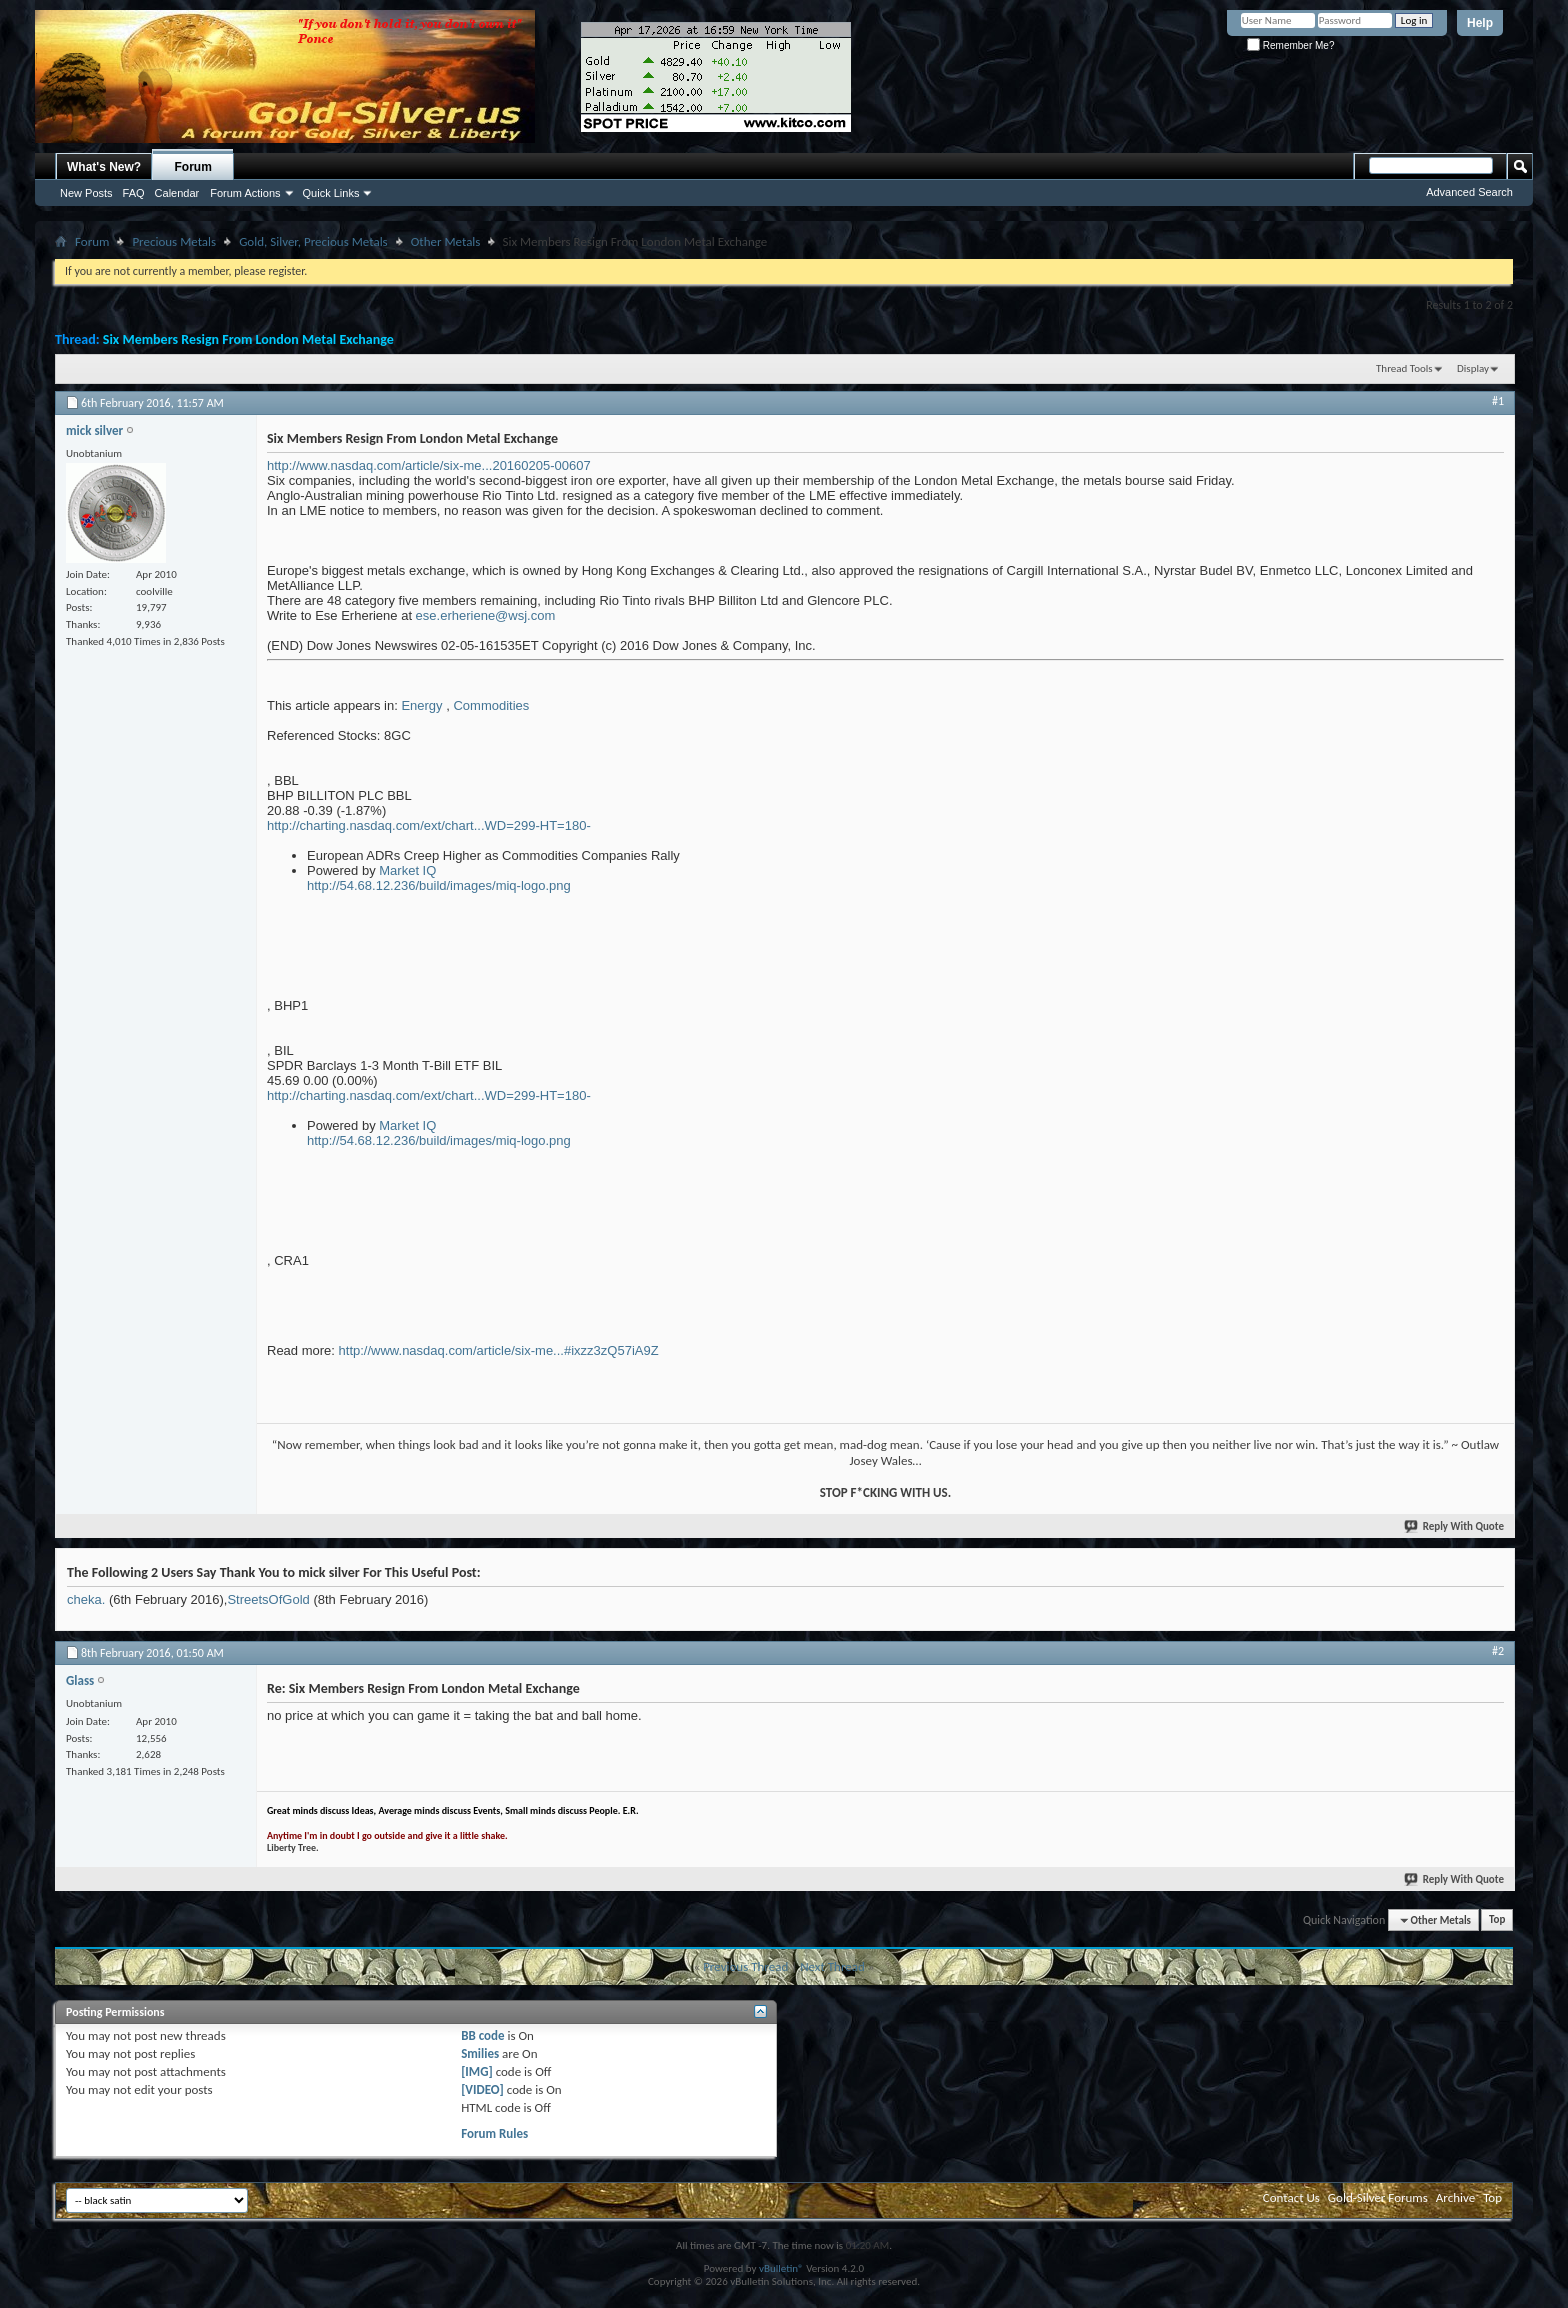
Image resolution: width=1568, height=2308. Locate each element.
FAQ (134, 193)
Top (1497, 1920)
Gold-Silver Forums (1378, 2197)
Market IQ (407, 870)
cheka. (86, 1599)
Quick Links (331, 193)
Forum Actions (245, 193)
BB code (482, 2035)
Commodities (491, 705)
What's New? (104, 167)
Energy (421, 705)
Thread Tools (1404, 368)
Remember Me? (1290, 45)
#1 (1498, 401)
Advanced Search (1469, 192)
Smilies (480, 2053)
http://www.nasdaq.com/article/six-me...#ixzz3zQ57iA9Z (499, 1350)
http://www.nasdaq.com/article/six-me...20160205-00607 (429, 465)
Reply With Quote (1455, 1526)
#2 (1498, 1651)
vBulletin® (781, 2268)
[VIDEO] (482, 2089)
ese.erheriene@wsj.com (486, 615)
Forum (193, 167)
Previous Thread (745, 1966)
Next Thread (832, 1966)
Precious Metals (174, 241)
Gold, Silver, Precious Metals (313, 241)
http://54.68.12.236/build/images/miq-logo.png (439, 885)
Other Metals (446, 241)
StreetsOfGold (268, 1599)
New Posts (86, 193)
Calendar (177, 193)
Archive (1455, 2197)
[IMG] (477, 2071)
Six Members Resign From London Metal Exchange (248, 339)
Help (1480, 23)
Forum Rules (494, 2133)
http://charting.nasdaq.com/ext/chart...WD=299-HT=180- (429, 825)
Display (1473, 368)
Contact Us (1291, 2197)
